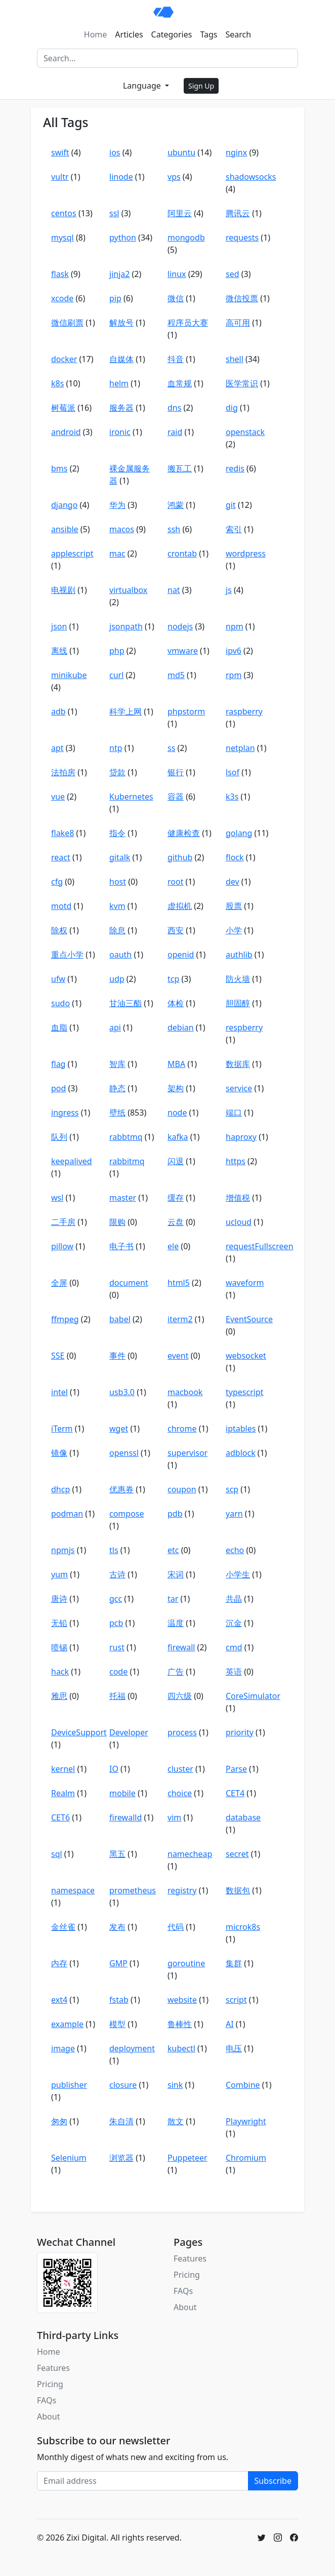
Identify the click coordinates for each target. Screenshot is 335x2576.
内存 (59, 1963)
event (178, 1355)
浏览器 (121, 2157)
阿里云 (179, 213)
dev (232, 881)
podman (67, 1513)
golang (239, 833)
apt (57, 748)
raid (174, 432)
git (231, 504)
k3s (232, 796)
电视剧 (63, 590)
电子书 (121, 1246)
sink (175, 2084)
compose (126, 1513)
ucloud (239, 1221)
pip (115, 298)
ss (171, 748)
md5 (176, 675)
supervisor (187, 1452)
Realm (63, 1793)
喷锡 (59, 1647)
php (116, 650)
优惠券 (121, 1489)
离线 (59, 650)
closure (123, 2084)
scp (232, 1489)
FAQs (183, 2290)
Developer (128, 1732)
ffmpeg (65, 1319)
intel (59, 1392)
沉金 (234, 1623)
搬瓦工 (179, 468)
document (128, 1282)
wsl (57, 1197)
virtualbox (128, 590)
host (117, 881)
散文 (175, 2121)
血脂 (59, 1027)
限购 (117, 1221)
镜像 (59, 1452)
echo (235, 1550)
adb (58, 711)
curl (116, 675)
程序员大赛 (187, 322)
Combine (243, 2084)
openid (180, 954)
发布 (117, 1926)
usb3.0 (122, 1392)
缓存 (175, 1197)
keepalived (71, 1161)
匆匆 (59, 2121)
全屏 (59, 1282)
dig (232, 407)
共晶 (234, 1598)
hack (60, 1671)
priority (240, 1732)
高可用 (238, 322)
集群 (234, 1963)
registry (182, 1890)
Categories (171, 34)
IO (113, 1768)
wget (118, 1428)
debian (180, 1027)
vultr (60, 176)
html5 (178, 1282)
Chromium (246, 2157)
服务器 (121, 407)
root (175, 881)
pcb (116, 1623)
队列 (59, 1136)
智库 (117, 1063)
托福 (117, 1695)
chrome (182, 1428)
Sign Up (201, 86)
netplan (240, 748)
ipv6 (233, 650)
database (243, 1817)
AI (230, 2024)
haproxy (241, 1136)
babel (120, 1319)
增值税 (238, 1197)
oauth (120, 954)
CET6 (60, 1817)
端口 (234, 1112)
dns (174, 407)
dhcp (60, 1489)
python (122, 237)
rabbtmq (126, 1136)
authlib (239, 954)
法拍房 (63, 772)
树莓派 (63, 407)
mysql (62, 237)
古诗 (117, 1574)
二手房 (63, 1221)
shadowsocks (251, 176)
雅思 (59, 1695)
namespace (73, 1890)
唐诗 (59, 1598)
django (64, 504)
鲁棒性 (179, 2024)
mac (117, 553)
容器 (175, 796)
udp (116, 978)
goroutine (186, 1963)
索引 (234, 529)
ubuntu (181, 152)
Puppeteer (187, 2157)
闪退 (175, 1161)
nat (173, 590)
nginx (236, 152)
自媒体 (121, 359)
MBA (176, 1063)
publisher (69, 2084)
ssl (114, 213)
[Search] (167, 58)
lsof (232, 772)
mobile (122, 1793)
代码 (175, 1926)
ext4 (59, 1999)
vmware (182, 650)
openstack (245, 432)
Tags (208, 34)
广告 (175, 1671)
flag (58, 1063)
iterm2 (180, 1319)
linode (121, 176)
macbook (184, 1392)
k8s (57, 383)
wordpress (246, 553)
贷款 (117, 772)
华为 (117, 504)
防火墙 (238, 978)
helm (119, 383)
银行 (175, 772)
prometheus (132, 1890)
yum (59, 1574)
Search (239, 34)
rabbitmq (127, 1161)
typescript (245, 1392)
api (115, 1027)
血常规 (179, 383)
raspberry (244, 711)
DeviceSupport (79, 1732)
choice (179, 1793)
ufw (58, 978)
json (59, 626)
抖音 (175, 359)
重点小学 (67, 954)
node (177, 1112)
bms (59, 468)
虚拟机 (179, 905)
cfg (57, 881)
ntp (115, 748)
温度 (175, 1623)
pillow (62, 1246)
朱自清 (121, 2121)
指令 (117, 833)
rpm (233, 675)
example (67, 2024)
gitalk (119, 857)
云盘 (175, 1221)
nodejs (180, 626)
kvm (117, 905)
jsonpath (126, 626)
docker (64, 359)
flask (60, 274)
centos (63, 213)
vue (58, 796)
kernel (63, 1768)
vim (174, 1817)
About (185, 2307)
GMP (118, 1963)
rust (116, 1647)
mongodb (186, 237)
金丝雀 (63, 1926)
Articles (129, 34)
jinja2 (119, 274)
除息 (117, 930)
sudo (60, 1003)
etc (173, 1550)
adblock (241, 1452)
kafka (177, 1136)
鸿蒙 (175, 504)
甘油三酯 (125, 1003)
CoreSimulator (253, 1695)
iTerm (62, 1428)
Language (143, 85)
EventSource (249, 1319)
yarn (234, 1513)
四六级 (179, 1695)
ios (114, 152)
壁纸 (117, 1112)
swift (60, 152)
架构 (175, 1088)
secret (237, 1853)
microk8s (243, 1926)
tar (172, 1598)
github (179, 857)
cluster (180, 1768)
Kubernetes (131, 796)
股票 (234, 905)
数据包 (238, 1890)
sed (232, 274)
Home (95, 34)
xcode (62, 298)
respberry (244, 1027)
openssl (124, 1452)
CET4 (235, 1793)
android (66, 432)
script (236, 1999)
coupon (181, 1489)
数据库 (238, 1063)
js (229, 590)
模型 (117, 2024)
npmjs (62, 1550)
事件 (117, 1355)
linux (176, 274)
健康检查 (183, 833)
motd (61, 905)
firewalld (125, 1817)
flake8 (62, 833)
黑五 (117, 1853)
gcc (115, 1598)
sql (56, 1853)
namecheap (189, 1853)
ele (173, 1246)
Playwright (246, 2121)
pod (58, 1088)
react (60, 857)
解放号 (121, 322)
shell (234, 359)
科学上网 (125, 711)
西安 (175, 930)
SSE (57, 1355)
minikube (69, 675)
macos (121, 529)
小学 (234, 930)
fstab (119, 1999)
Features (190, 2258)
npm (234, 626)
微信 (175, 298)
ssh (173, 529)
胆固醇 (238, 1003)
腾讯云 (238, 213)
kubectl (181, 2048)
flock (235, 857)
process (182, 1732)
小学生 (238, 1574)
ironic (120, 432)
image (63, 2048)
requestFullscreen (260, 1246)
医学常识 (242, 383)
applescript (72, 553)
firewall (181, 1647)
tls (113, 1550)
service (239, 1088)
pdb (175, 1513)
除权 (59, 930)
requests (242, 237)
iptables (241, 1428)
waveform (245, 1282)
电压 (234, 2048)
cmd (234, 1647)
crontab (182, 553)
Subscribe (273, 2480)
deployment (132, 2048)
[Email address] (142, 2480)
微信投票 (242, 298)
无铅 (59, 1623)
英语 (234, 1671)
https (235, 1161)
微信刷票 (67, 322)
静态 (117, 1088)
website (182, 1999)
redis (235, 468)
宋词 (175, 1574)
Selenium (69, 2157)
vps (174, 176)
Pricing (187, 2274)
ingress (65, 1112)
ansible (64, 529)
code (118, 1671)
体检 (175, 1003)
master (122, 1197)
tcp (173, 978)
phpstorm (186, 711)
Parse (236, 1768)
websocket (246, 1355)
